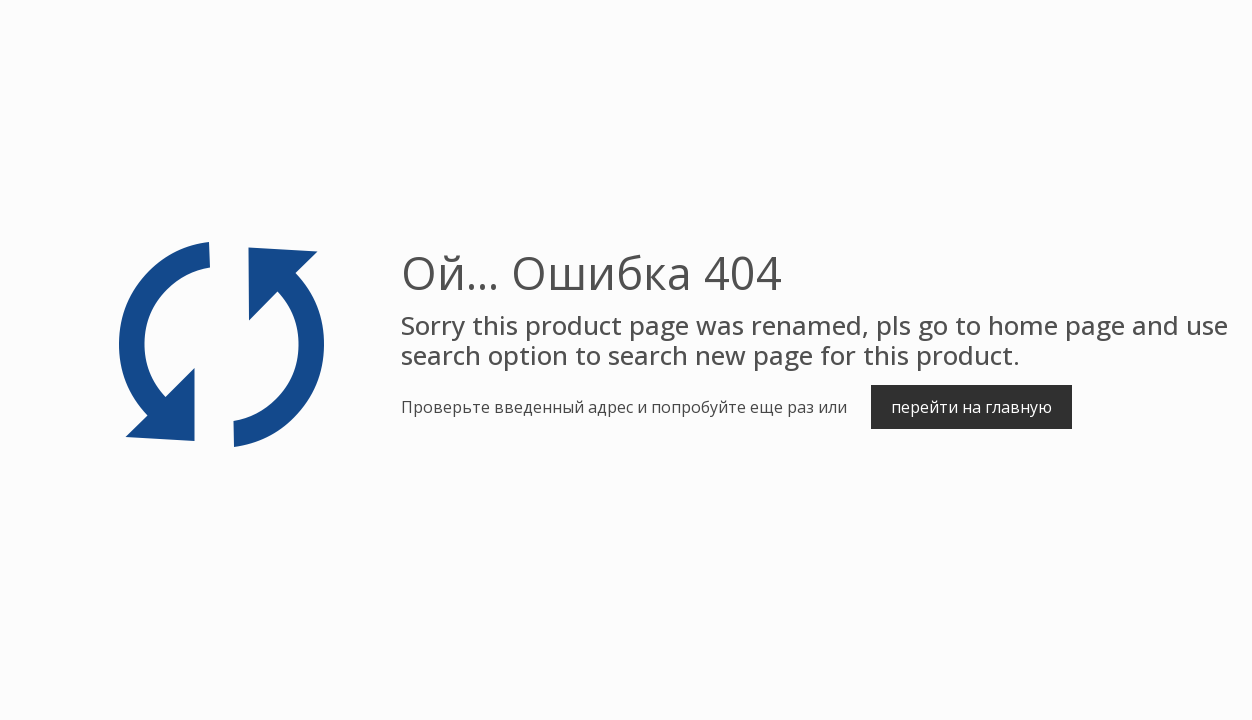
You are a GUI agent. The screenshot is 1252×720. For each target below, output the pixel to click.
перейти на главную (971, 407)
